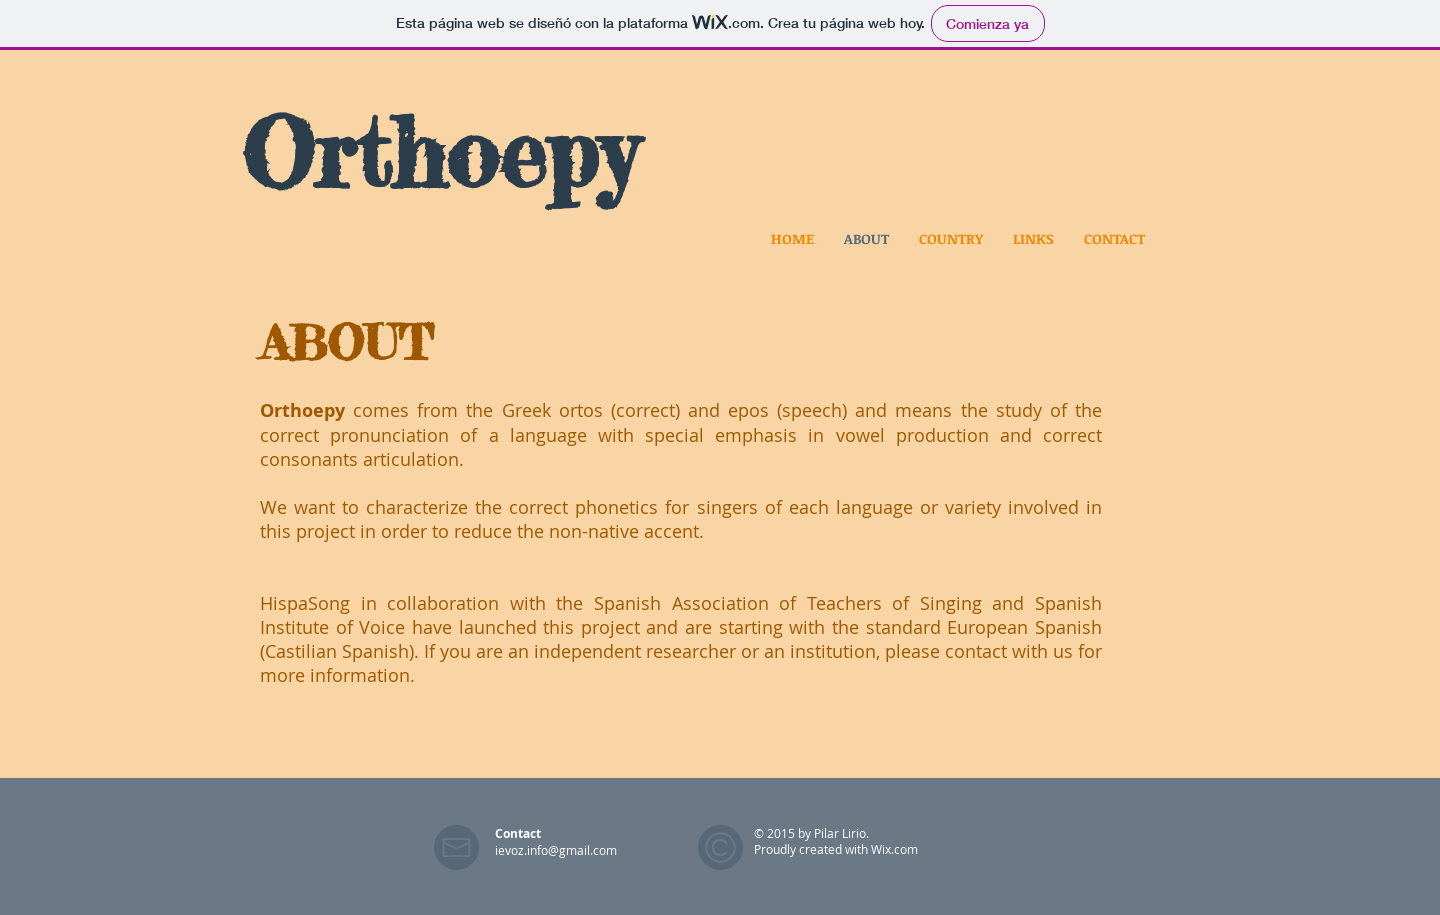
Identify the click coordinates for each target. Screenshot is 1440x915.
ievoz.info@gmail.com (556, 850)
